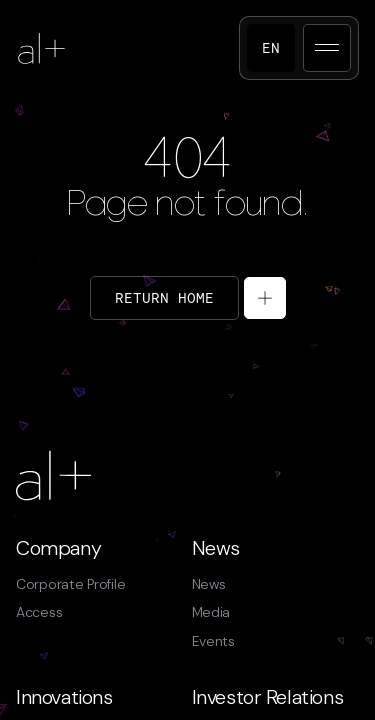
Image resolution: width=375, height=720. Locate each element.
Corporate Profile (70, 584)
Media (211, 612)
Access (39, 612)
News (216, 548)
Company (58, 548)
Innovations (64, 697)
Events (213, 641)
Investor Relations (268, 697)
